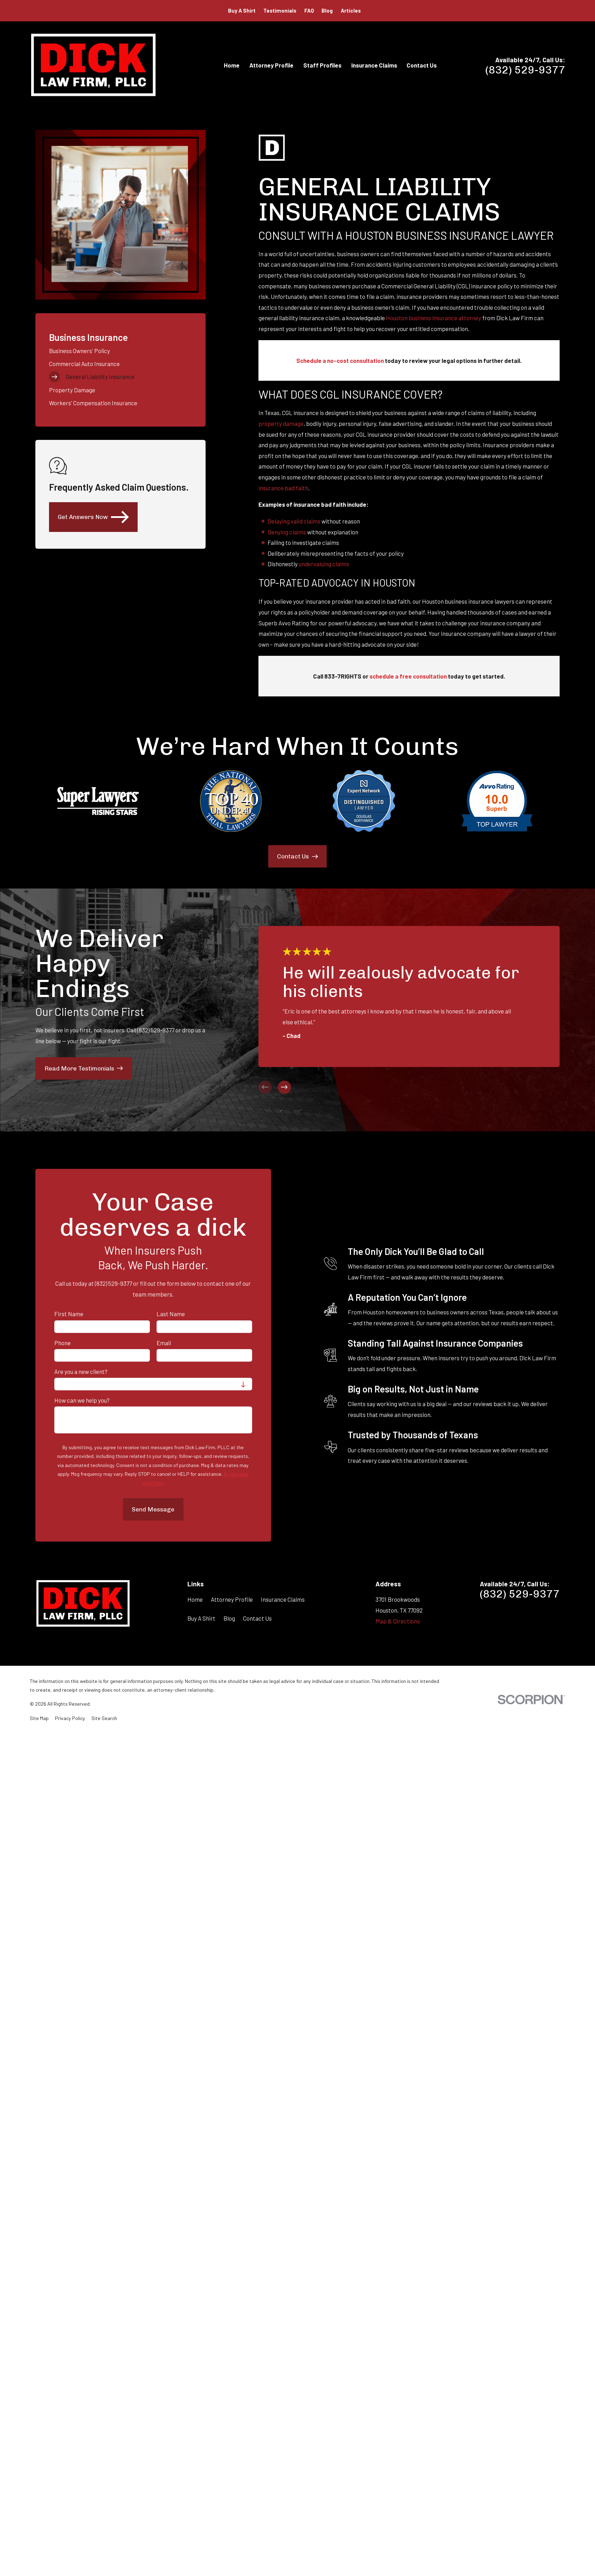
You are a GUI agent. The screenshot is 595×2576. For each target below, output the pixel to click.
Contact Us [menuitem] (422, 65)
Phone (62, 1342)
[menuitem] (120, 350)
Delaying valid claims (294, 521)
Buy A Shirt (242, 10)
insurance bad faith (283, 487)
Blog (327, 10)
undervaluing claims (324, 563)
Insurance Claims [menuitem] (374, 65)
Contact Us (257, 1618)
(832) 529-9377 (525, 70)
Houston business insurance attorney (433, 317)
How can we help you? (82, 1400)
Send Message (153, 1509)
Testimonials (279, 10)
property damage (281, 423)
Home (195, 1599)
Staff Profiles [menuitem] (322, 65)
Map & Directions (397, 1620)
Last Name (171, 1313)
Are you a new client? (81, 1371)
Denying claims (287, 531)
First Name (68, 1313)
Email (164, 1342)
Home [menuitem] (232, 65)
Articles (351, 10)
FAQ (309, 10)
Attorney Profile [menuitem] (271, 65)
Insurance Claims (283, 1599)
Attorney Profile (232, 1599)
